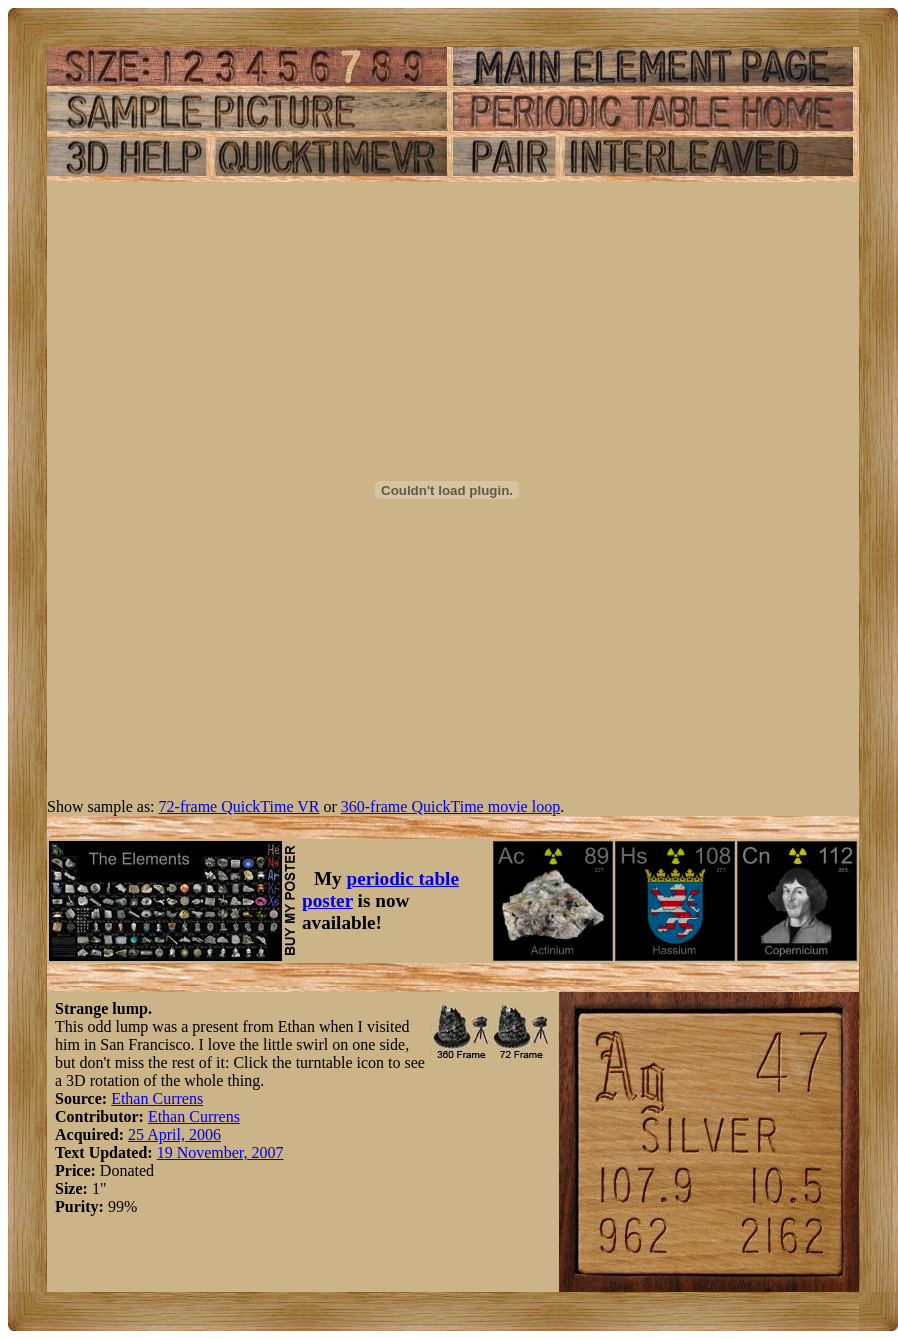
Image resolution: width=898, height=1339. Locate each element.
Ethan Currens (157, 1098)
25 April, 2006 (174, 1134)
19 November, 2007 (220, 1152)
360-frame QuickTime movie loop (450, 806)
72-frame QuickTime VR (239, 806)
